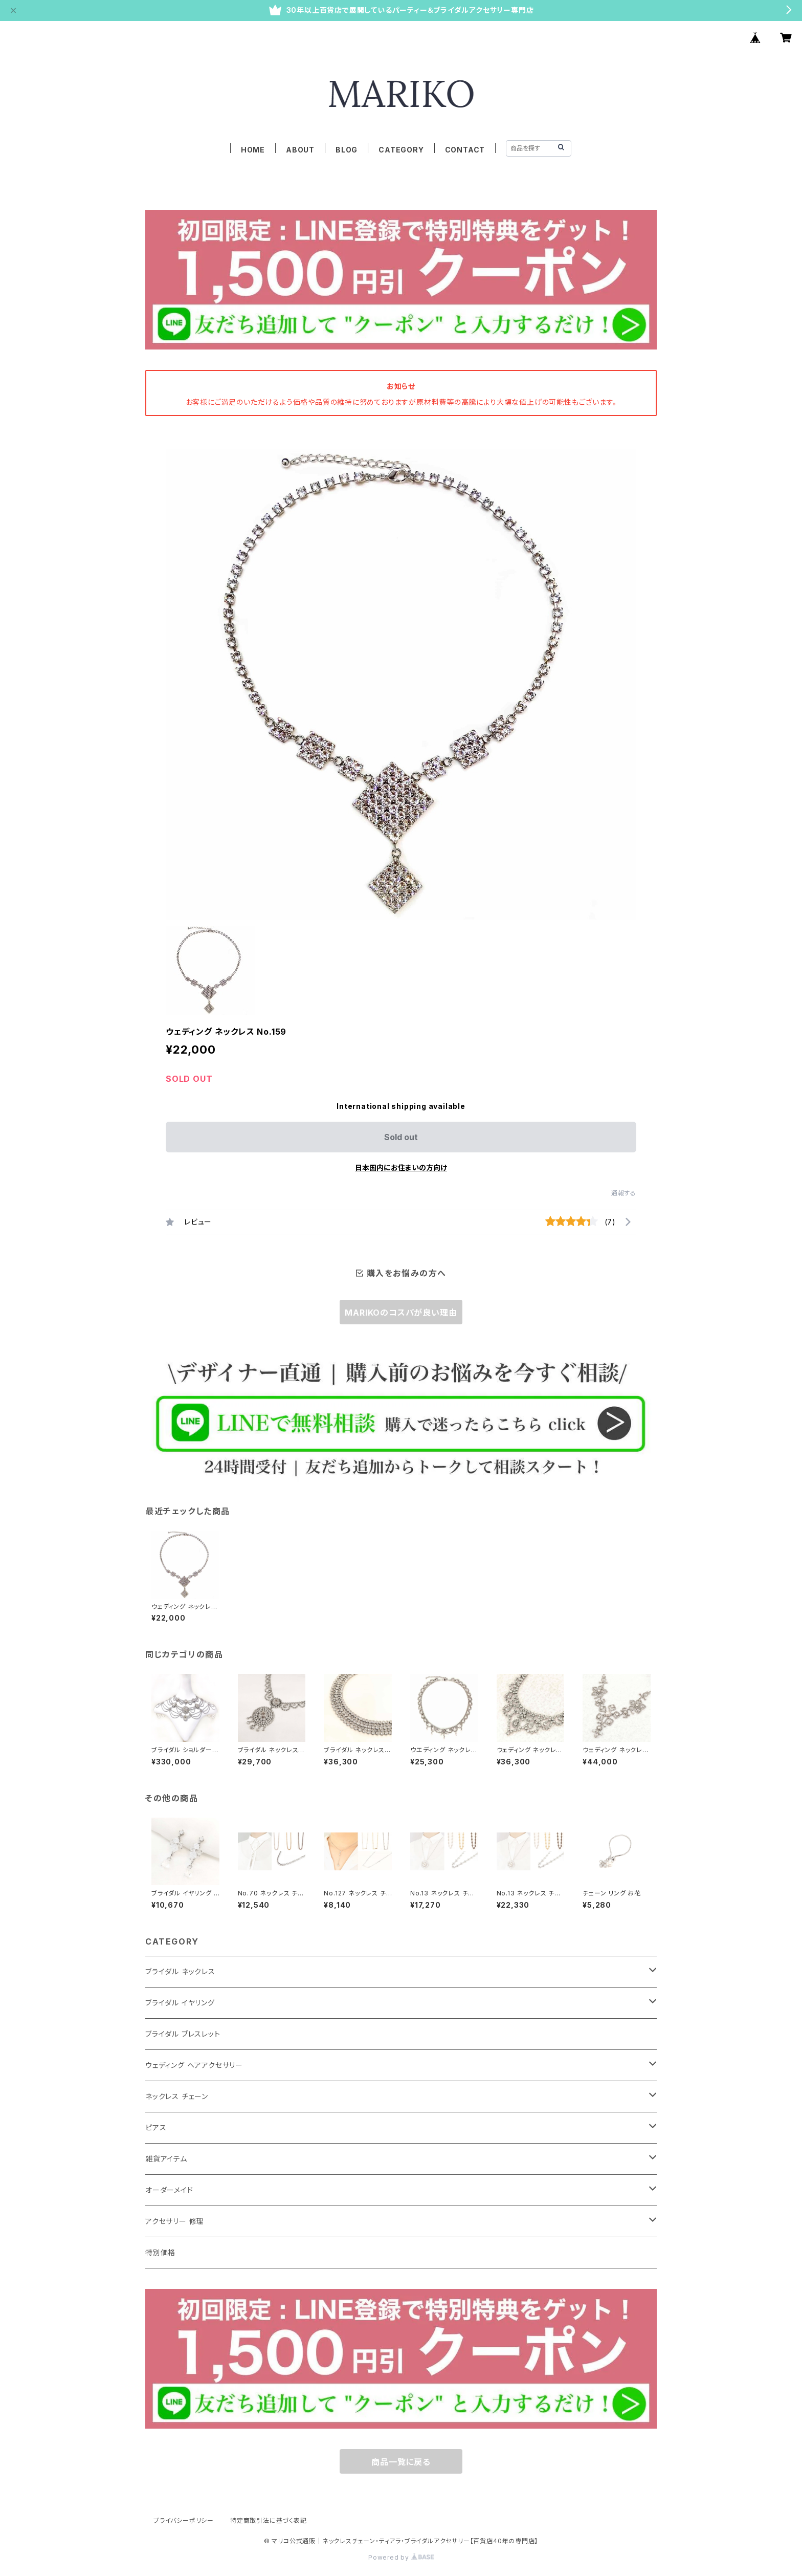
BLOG (347, 149)
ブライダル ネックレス (180, 1971)
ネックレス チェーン (176, 2096)
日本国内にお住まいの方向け (401, 1167)
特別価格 (160, 2252)
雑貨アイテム (166, 2158)
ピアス (155, 2127)
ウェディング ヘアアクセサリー (194, 2065)
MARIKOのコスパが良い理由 (401, 1312)
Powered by (401, 2557)
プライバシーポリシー (183, 2520)
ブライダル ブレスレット (182, 2033)
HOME (253, 149)
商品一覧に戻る (401, 2462)
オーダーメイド (169, 2190)
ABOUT (300, 149)
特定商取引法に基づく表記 (268, 2520)
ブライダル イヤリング (180, 2002)
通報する (623, 1193)
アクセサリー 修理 (174, 2221)
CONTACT (465, 149)
